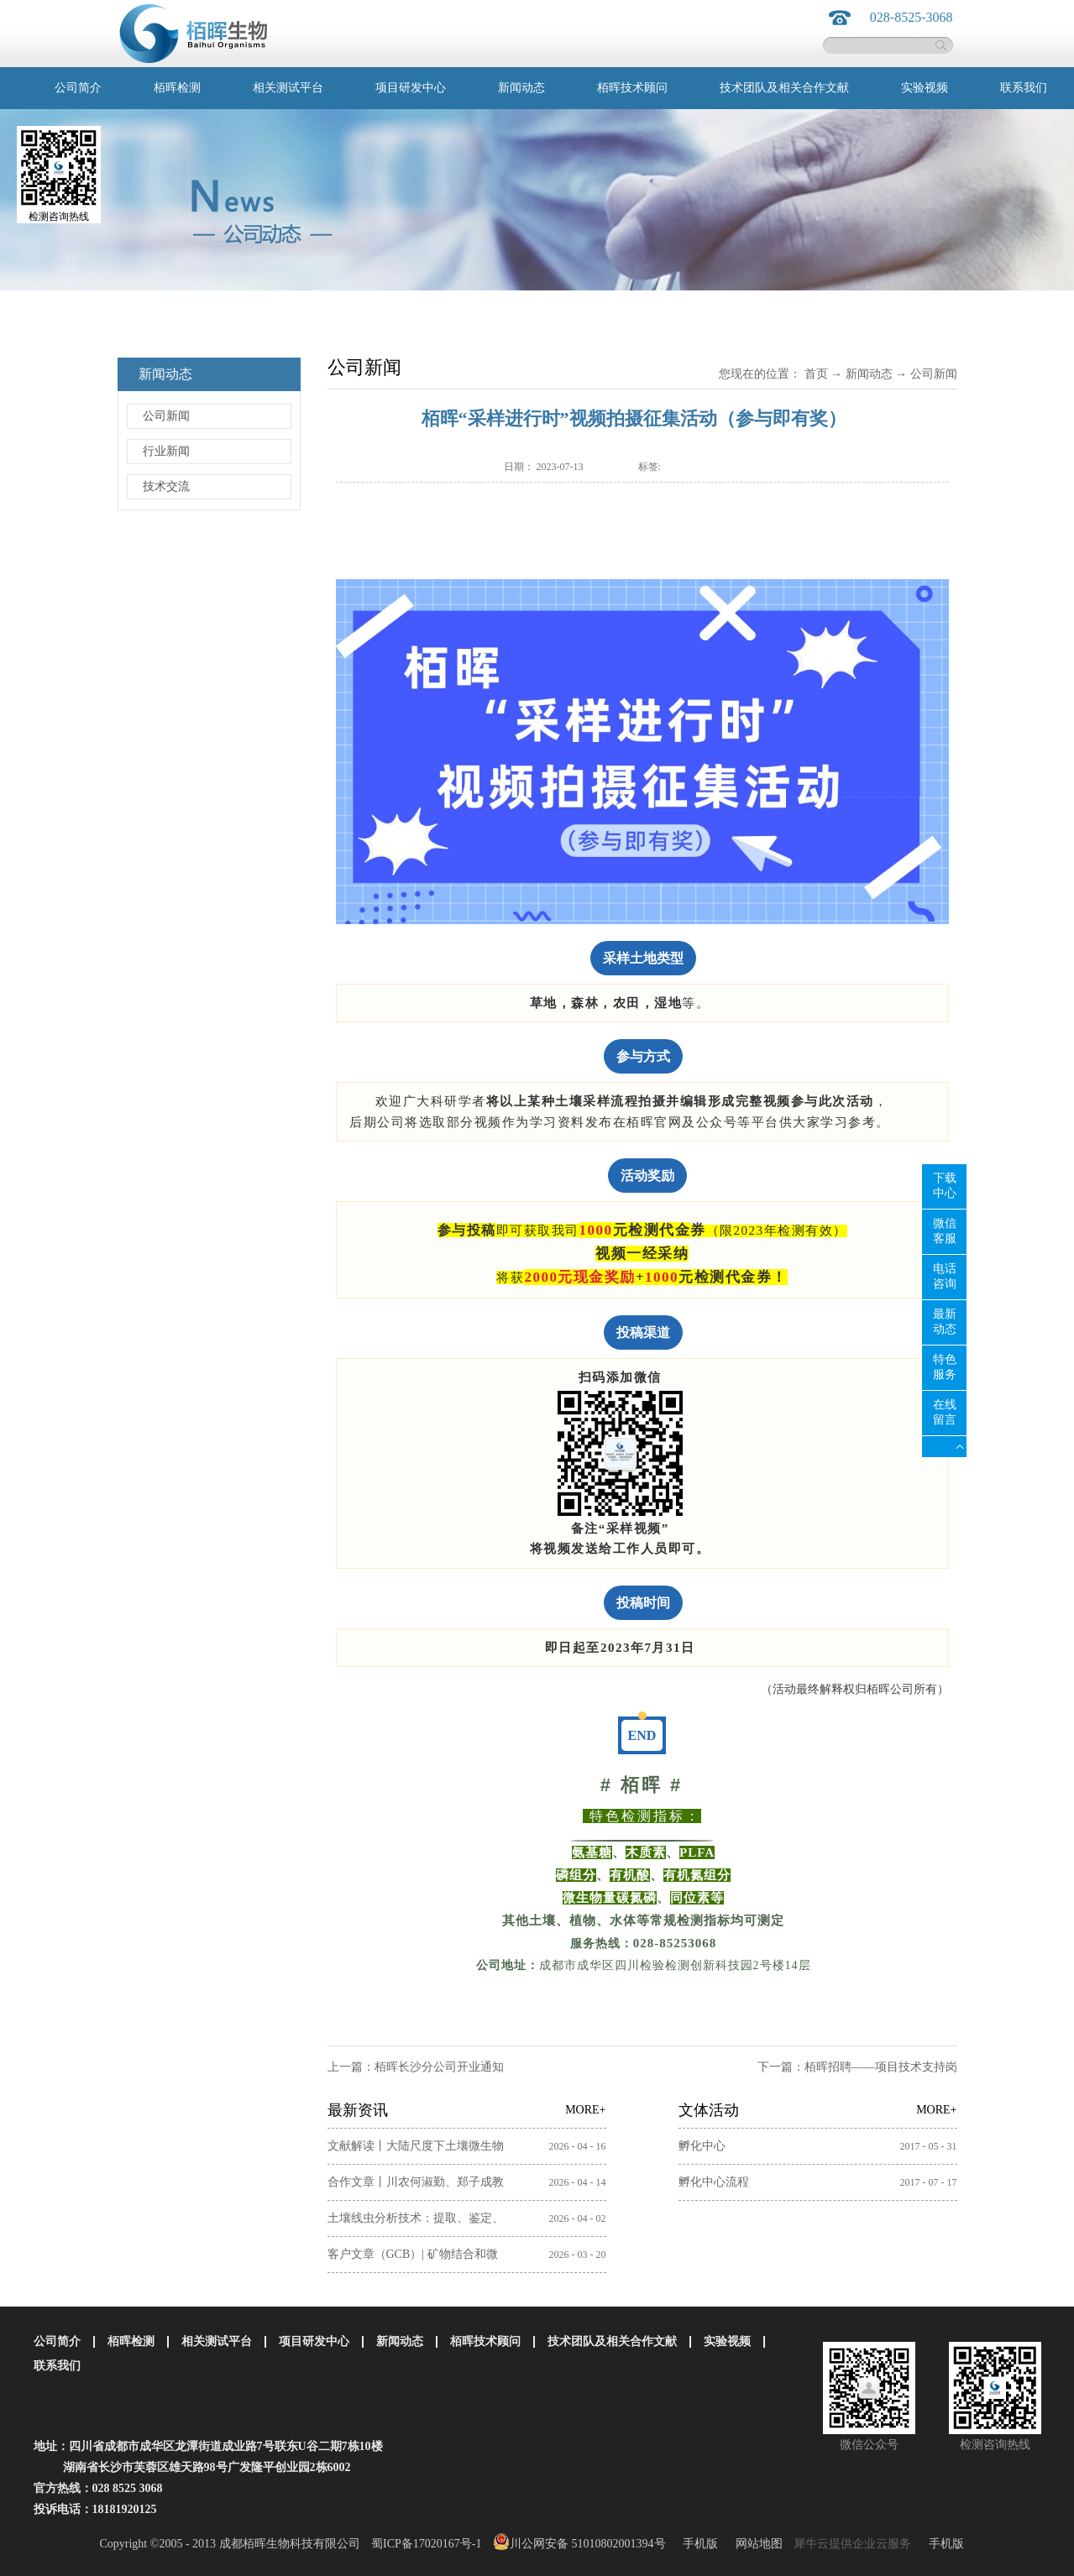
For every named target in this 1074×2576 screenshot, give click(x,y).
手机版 (697, 2543)
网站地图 (756, 2543)
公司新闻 (933, 374)
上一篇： (415, 2067)
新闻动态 (869, 374)
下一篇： (857, 2067)
